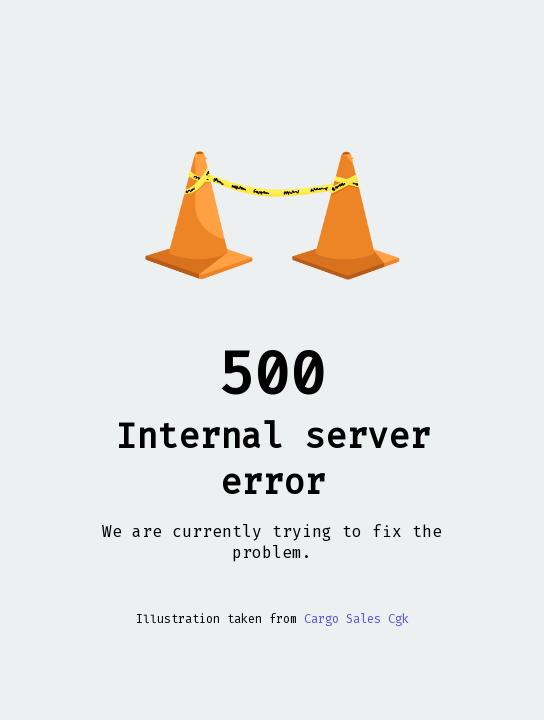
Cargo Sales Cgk (356, 619)
